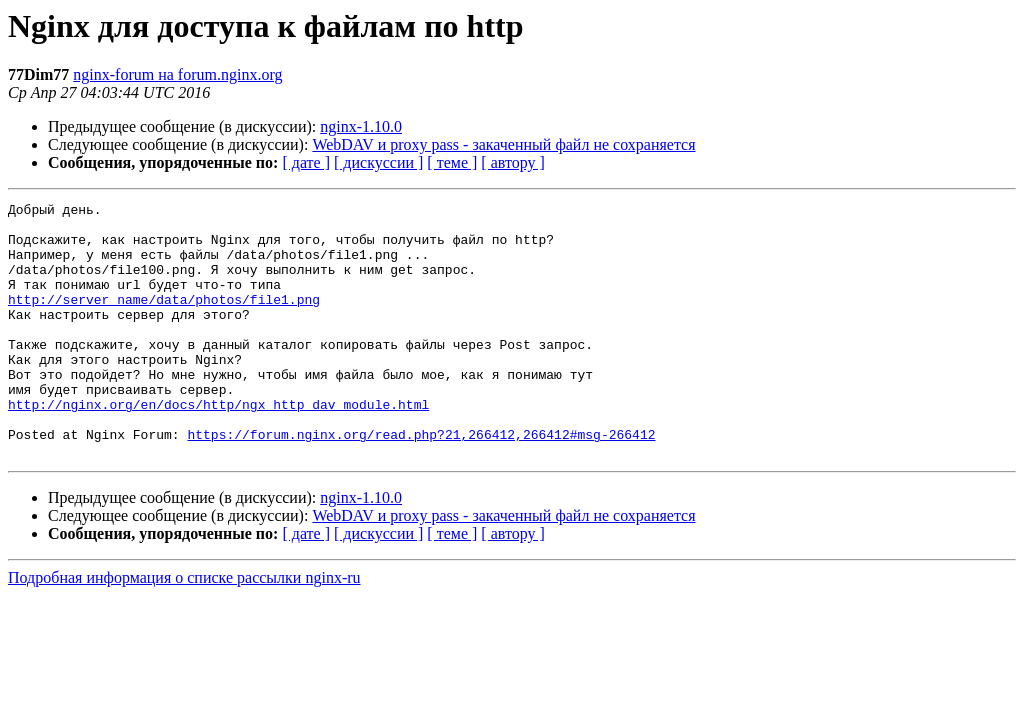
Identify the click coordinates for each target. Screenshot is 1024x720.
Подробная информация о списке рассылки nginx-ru (184, 628)
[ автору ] (512, 162)
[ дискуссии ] (378, 162)
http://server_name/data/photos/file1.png (164, 320)
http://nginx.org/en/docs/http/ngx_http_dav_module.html (218, 446)
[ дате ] (306, 162)
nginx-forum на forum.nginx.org (177, 74)
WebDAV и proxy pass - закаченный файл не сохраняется (503, 144)
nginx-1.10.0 (361, 126)
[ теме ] (452, 162)
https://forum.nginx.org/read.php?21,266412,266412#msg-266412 (421, 482)
